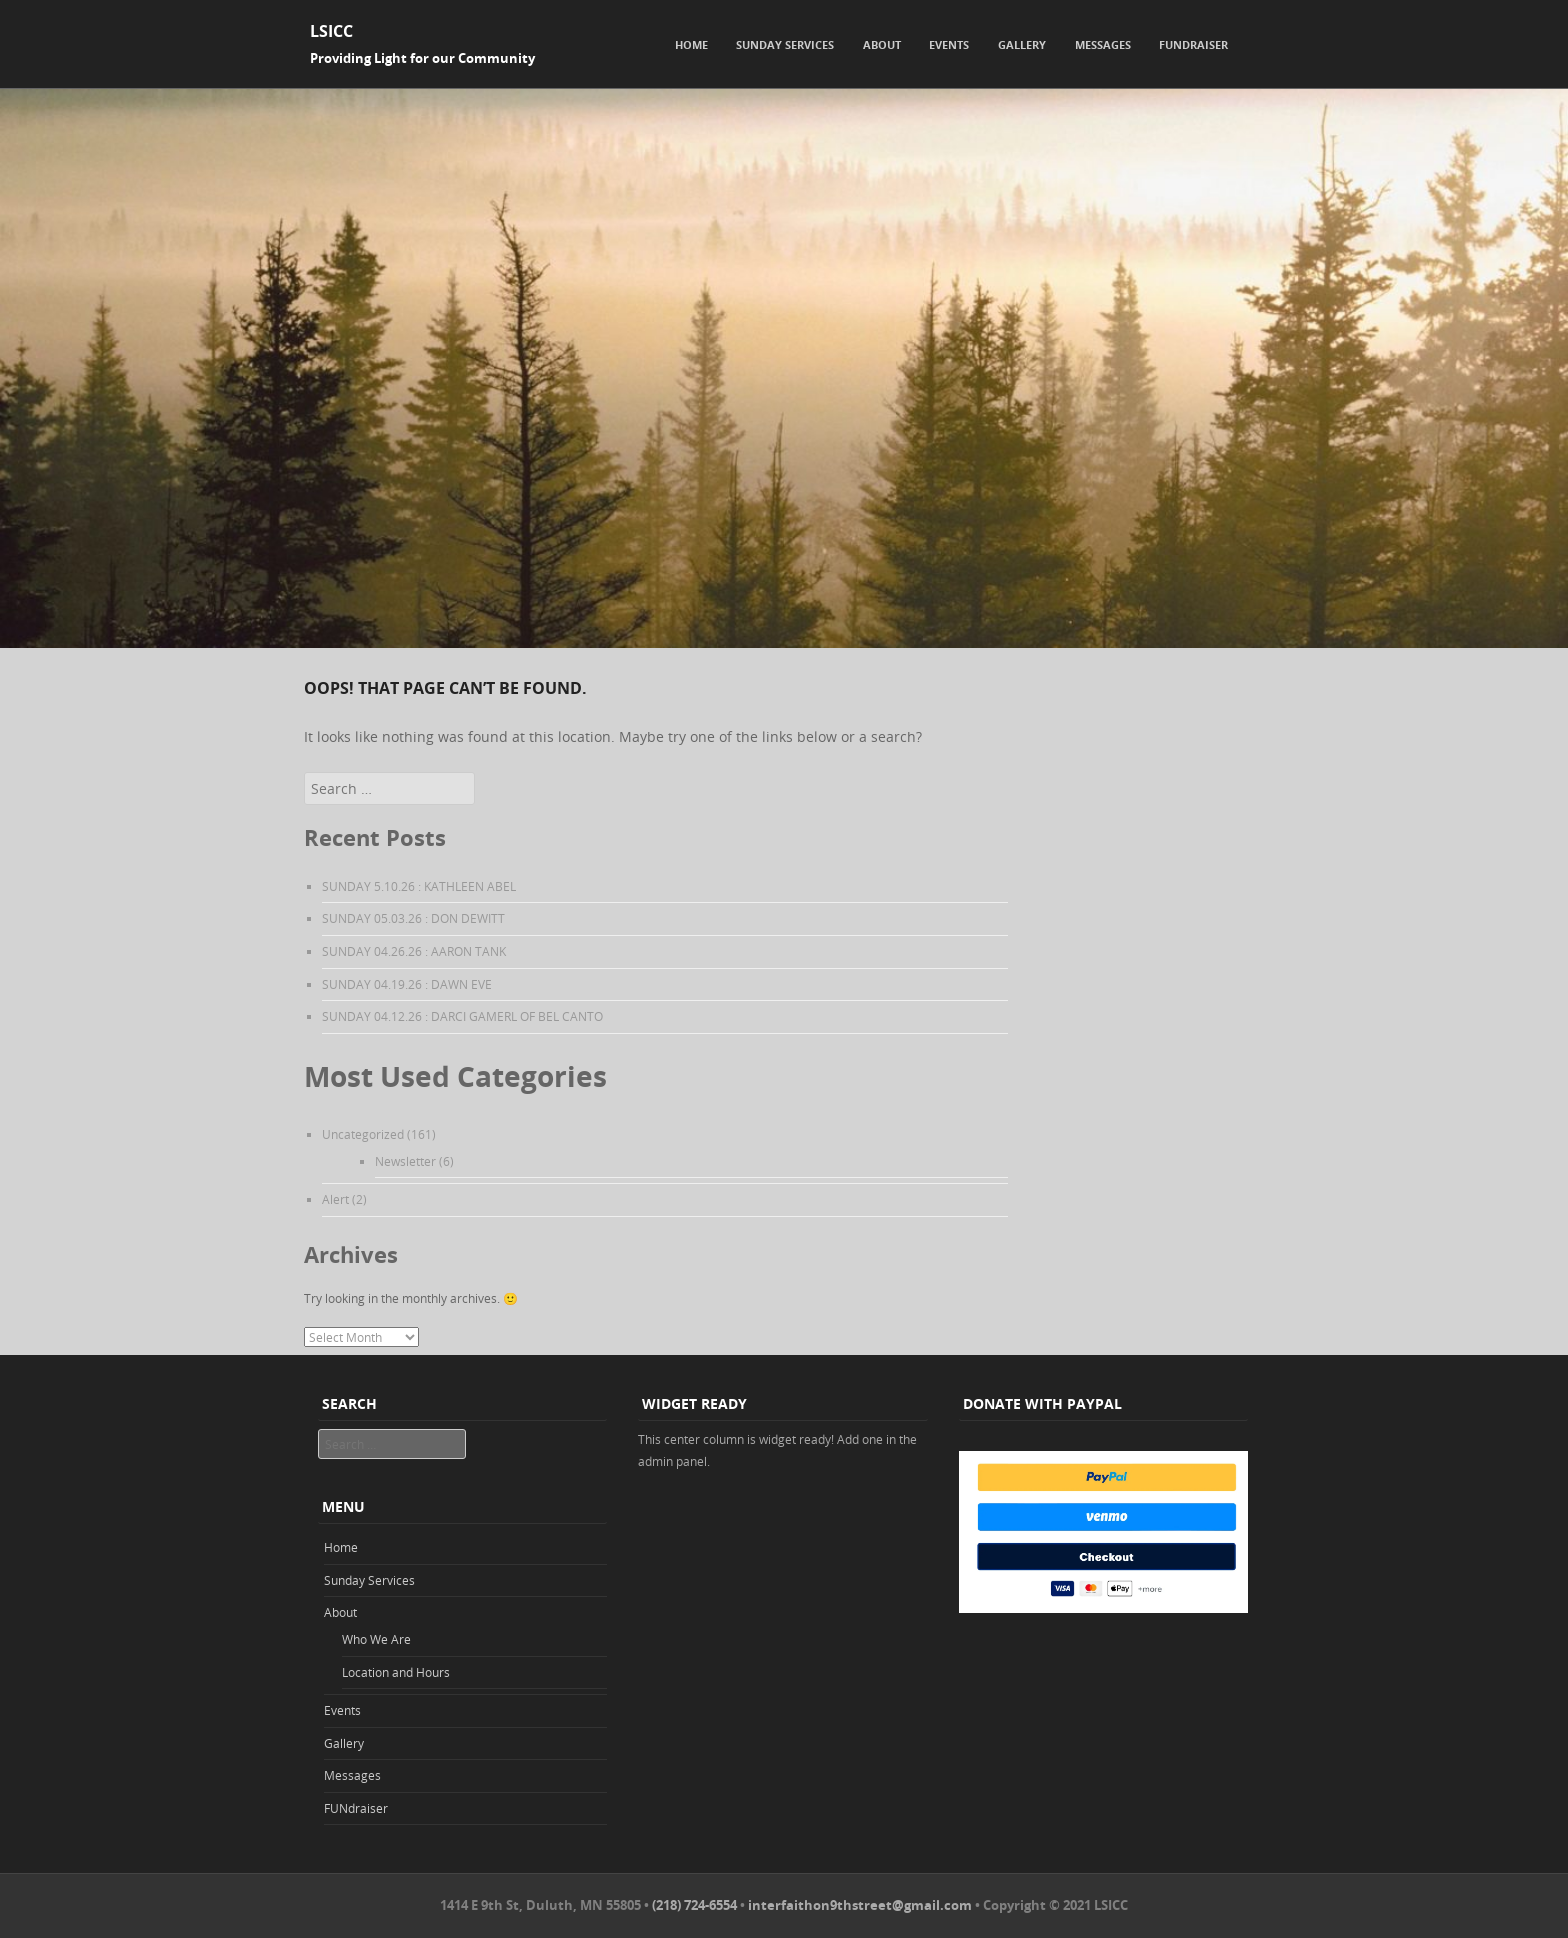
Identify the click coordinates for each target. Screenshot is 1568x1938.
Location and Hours (396, 1672)
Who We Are (376, 1639)
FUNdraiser (1193, 44)
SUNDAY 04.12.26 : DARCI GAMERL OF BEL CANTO (462, 1016)
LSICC (331, 31)
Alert (335, 1199)
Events (949, 44)
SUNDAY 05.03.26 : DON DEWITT (413, 918)
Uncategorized (363, 1134)
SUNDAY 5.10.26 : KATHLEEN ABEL (419, 886)
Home (691, 44)
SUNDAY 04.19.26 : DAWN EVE (407, 984)
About (882, 44)
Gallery (1022, 44)
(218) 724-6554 (694, 1905)
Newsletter (405, 1161)
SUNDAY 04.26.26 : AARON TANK (414, 951)
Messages (1103, 44)
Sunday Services (785, 44)
